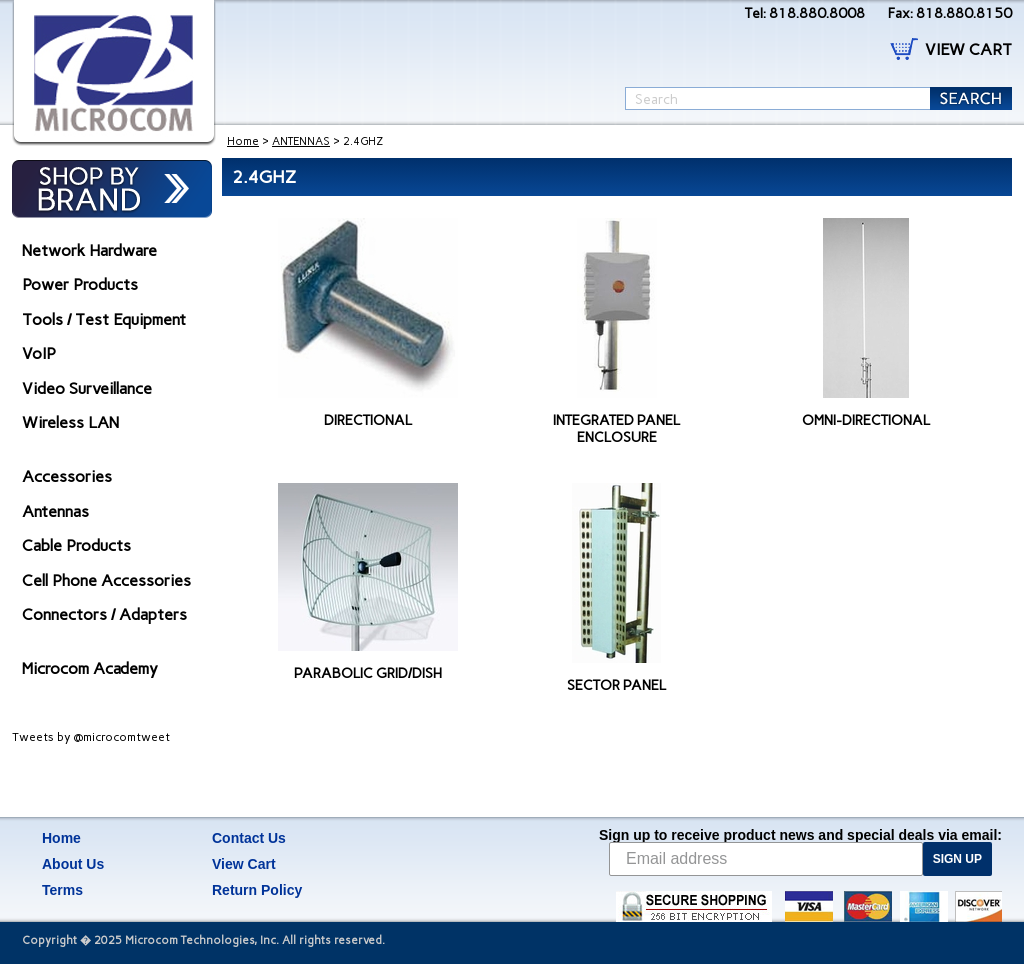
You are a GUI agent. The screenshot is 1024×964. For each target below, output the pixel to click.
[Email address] (766, 859)
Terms (62, 890)
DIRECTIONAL (368, 420)
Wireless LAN (70, 422)
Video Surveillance (87, 388)
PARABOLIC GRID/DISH (368, 673)
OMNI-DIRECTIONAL (866, 420)
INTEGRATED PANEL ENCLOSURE (616, 429)
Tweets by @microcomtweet (91, 737)
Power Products (80, 284)
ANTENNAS (301, 141)
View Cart (244, 864)
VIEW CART (968, 49)
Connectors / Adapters (104, 614)
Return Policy (257, 890)
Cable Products (76, 545)
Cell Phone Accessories (106, 580)
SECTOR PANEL (616, 685)
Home (243, 141)
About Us (73, 864)
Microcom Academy (90, 668)
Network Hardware (89, 250)
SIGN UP (957, 859)
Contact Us (249, 838)
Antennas (55, 511)
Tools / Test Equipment (104, 319)
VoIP (39, 353)
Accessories (67, 476)
